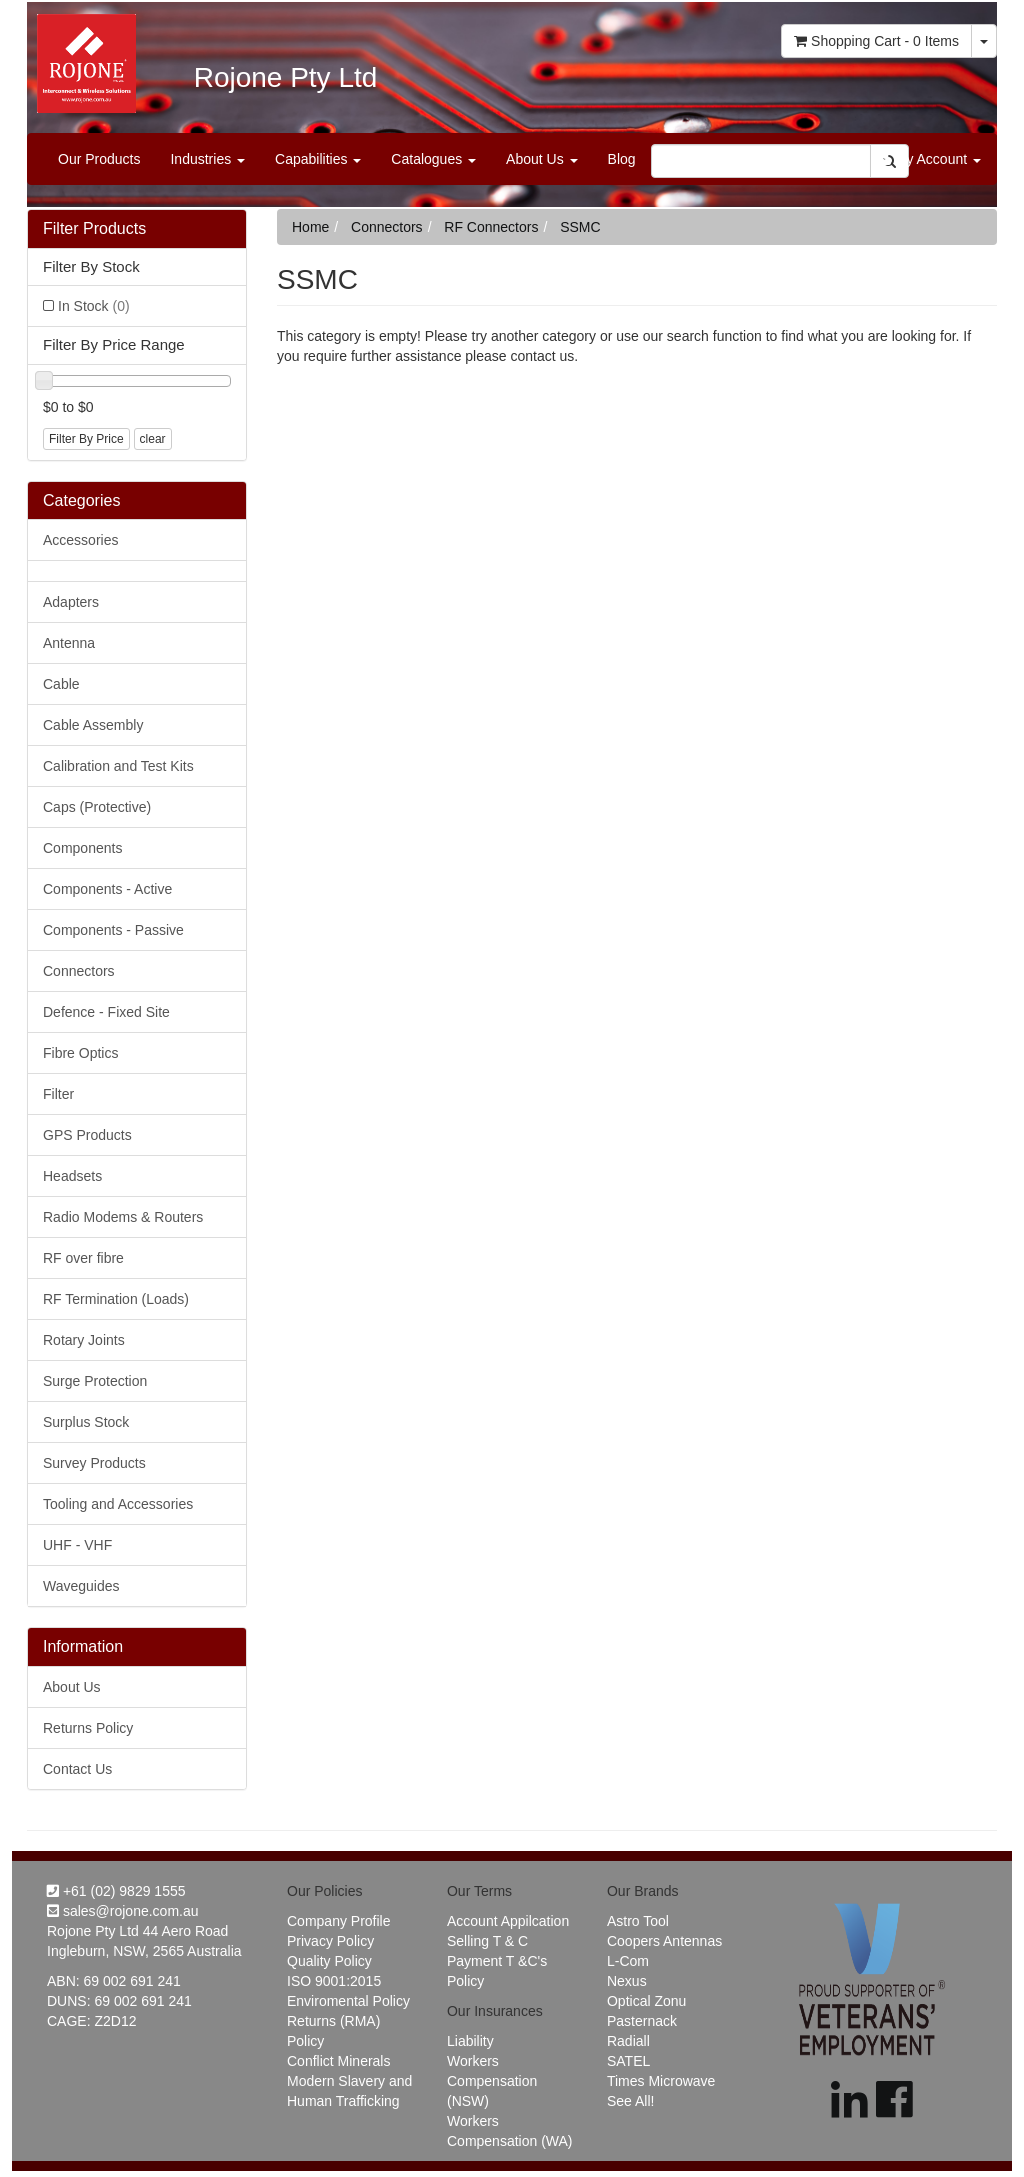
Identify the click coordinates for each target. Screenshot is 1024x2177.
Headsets (72, 1176)
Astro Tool (638, 1921)
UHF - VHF (77, 1545)
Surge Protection (95, 1381)
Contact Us (77, 1769)
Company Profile (339, 1921)
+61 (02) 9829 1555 (116, 1891)
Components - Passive (113, 930)
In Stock (94, 306)
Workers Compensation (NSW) (492, 2081)
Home (310, 227)
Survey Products (94, 1463)
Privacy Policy (330, 1941)
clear (153, 439)
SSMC (580, 227)
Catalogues (433, 159)
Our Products (99, 159)
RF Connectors (491, 227)
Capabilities (318, 159)
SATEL (628, 2061)
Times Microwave (661, 2081)
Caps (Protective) (97, 807)
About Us (541, 159)
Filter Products (94, 228)
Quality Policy (329, 1961)
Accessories (80, 540)
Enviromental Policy (348, 2001)
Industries (207, 159)
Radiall (628, 2041)
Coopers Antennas (664, 1941)
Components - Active (107, 889)
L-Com (628, 1961)
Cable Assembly (93, 725)
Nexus (627, 1981)
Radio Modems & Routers (123, 1217)
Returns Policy (88, 1728)
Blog (622, 159)
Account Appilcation (508, 1921)
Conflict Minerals (338, 2061)
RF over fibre (83, 1258)
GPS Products (87, 1135)
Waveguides (81, 1586)
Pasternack (642, 2021)
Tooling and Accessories (118, 1504)
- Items (876, 41)
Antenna (69, 643)
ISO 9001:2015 (334, 1981)
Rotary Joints (84, 1340)
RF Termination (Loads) (116, 1299)
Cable (61, 684)
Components (82, 848)
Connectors (79, 971)
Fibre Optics (80, 1053)
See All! (630, 2101)
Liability (470, 2041)
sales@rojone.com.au (123, 1911)
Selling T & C (487, 1941)
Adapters (71, 602)
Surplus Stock (86, 1422)
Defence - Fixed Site (106, 1012)
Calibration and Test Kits (118, 766)
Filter (58, 1094)
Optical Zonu (646, 2001)
